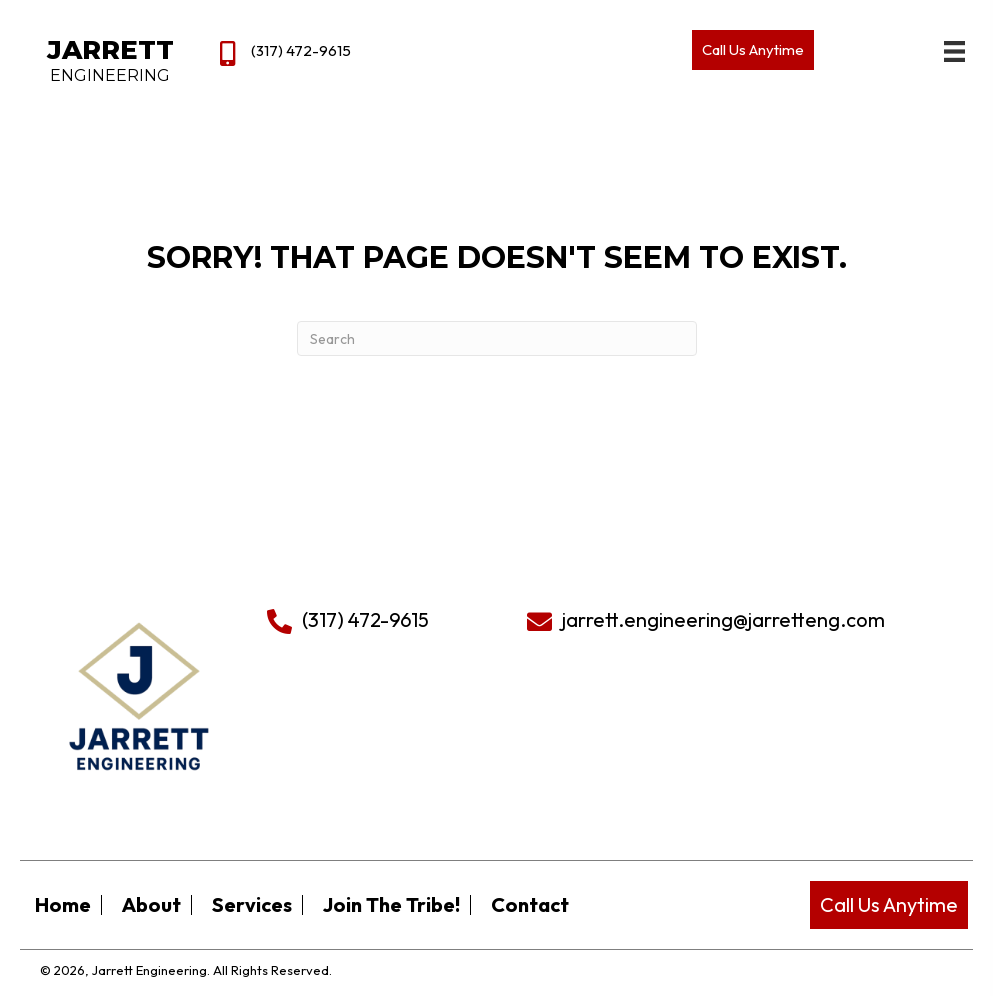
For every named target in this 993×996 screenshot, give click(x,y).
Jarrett (110, 50)
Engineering (110, 75)
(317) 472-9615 (301, 50)
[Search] (497, 338)
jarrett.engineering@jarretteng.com (723, 619)
